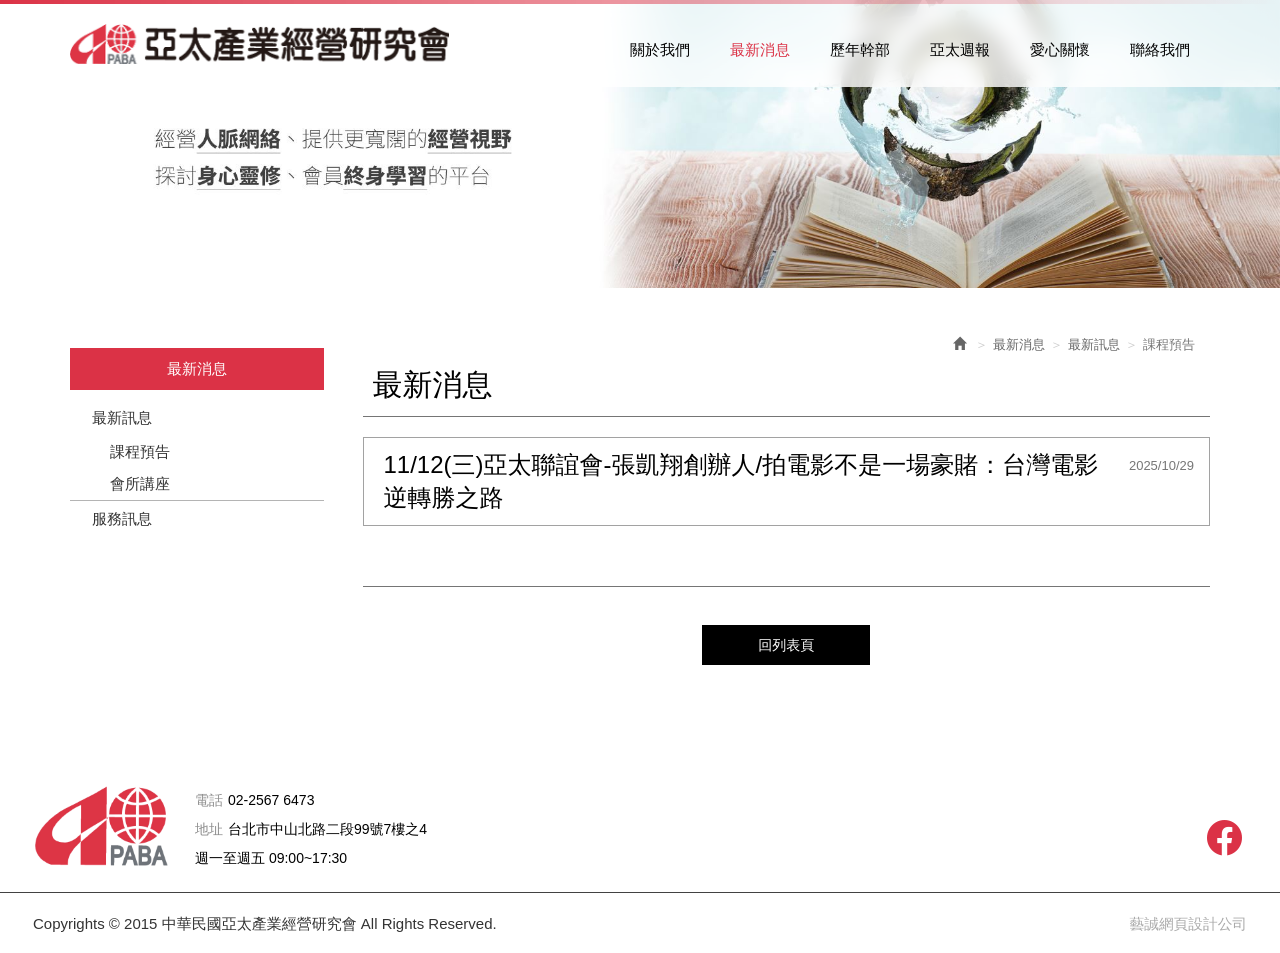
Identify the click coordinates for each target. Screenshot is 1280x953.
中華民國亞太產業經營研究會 (270, 46)
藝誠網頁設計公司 (1187, 922)
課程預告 (140, 451)
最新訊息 (122, 417)
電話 (209, 799)
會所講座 (140, 483)
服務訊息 (122, 518)
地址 (209, 828)
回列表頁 (786, 643)
